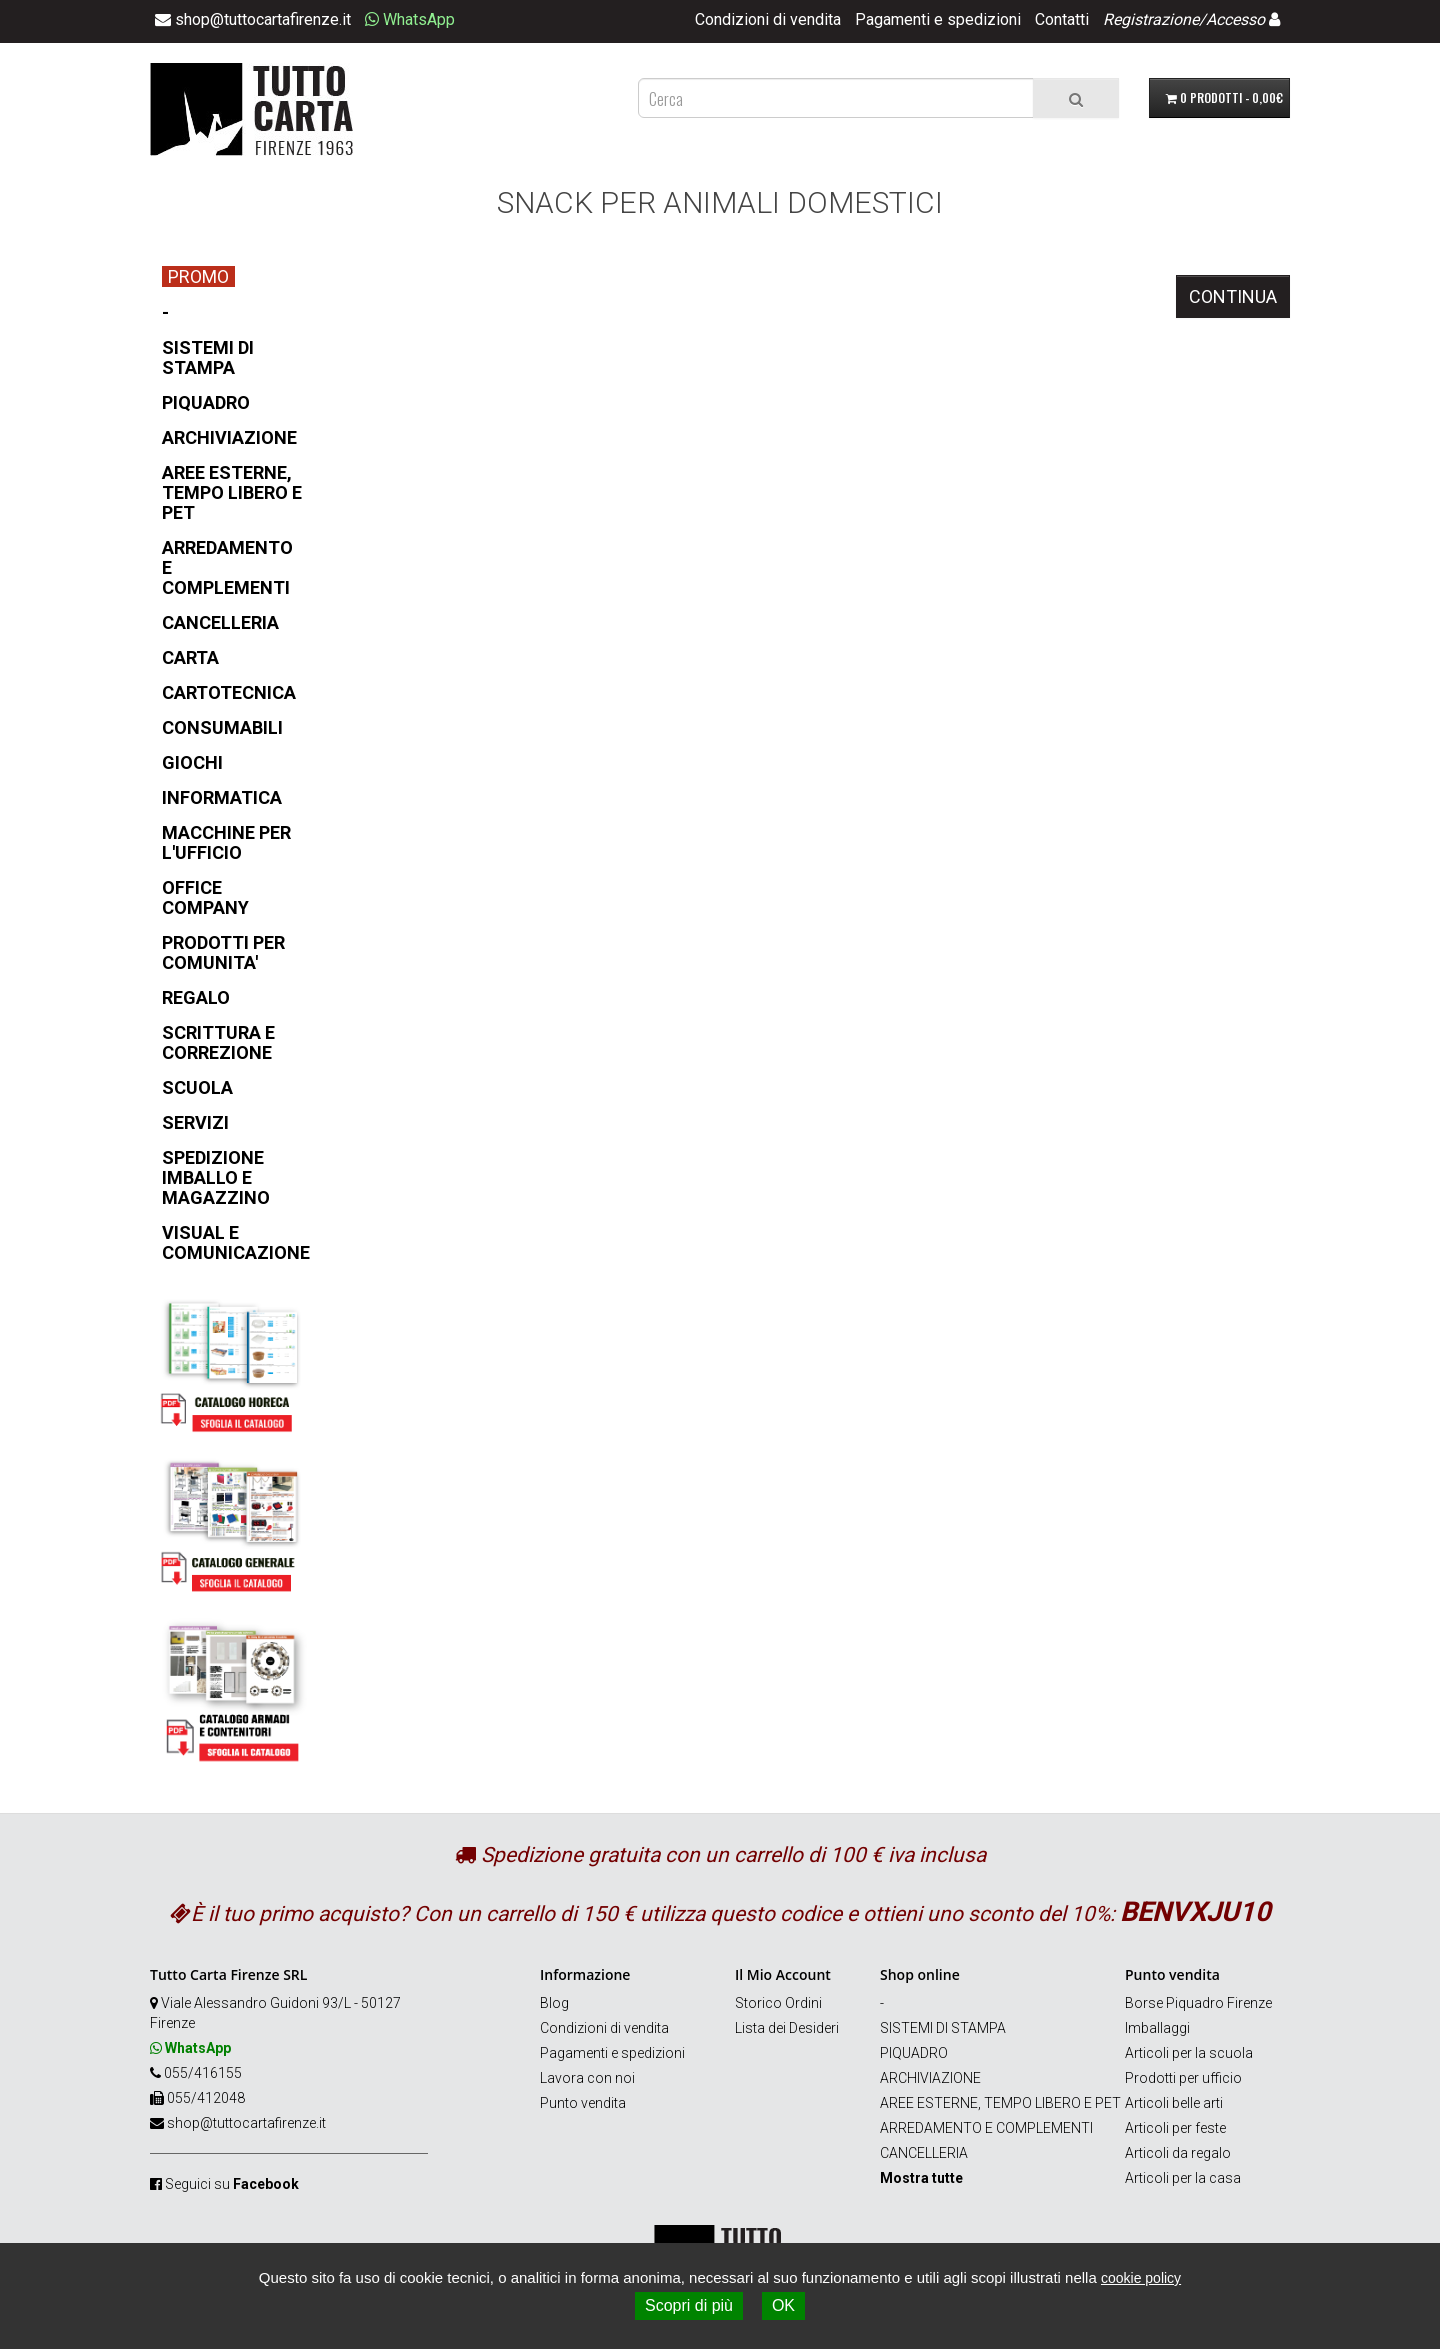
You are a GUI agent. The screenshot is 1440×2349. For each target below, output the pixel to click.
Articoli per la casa (1183, 2178)
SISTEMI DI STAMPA (943, 2028)
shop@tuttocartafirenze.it (246, 2123)
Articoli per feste (1175, 2128)
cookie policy (1141, 2278)
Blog (554, 2003)
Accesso (1235, 19)
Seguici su (232, 2184)
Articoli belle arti (1174, 2103)
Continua (1233, 296)
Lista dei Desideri (787, 2028)
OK (783, 2305)
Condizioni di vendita (768, 19)
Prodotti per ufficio (1183, 2078)
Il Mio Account (783, 1974)
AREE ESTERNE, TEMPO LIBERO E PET (1000, 2103)
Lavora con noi (587, 2078)
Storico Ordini (778, 2003)
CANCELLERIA (924, 2153)
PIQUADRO (914, 2053)
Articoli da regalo (1178, 2153)
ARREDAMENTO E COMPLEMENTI (986, 2128)
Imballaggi (1157, 2028)
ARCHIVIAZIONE (930, 2078)
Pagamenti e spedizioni (938, 19)
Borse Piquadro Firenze (1198, 2003)
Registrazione (1151, 19)
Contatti (1062, 19)
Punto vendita (583, 2103)
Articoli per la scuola (1189, 2053)
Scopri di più (689, 2305)
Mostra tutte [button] (921, 2178)
